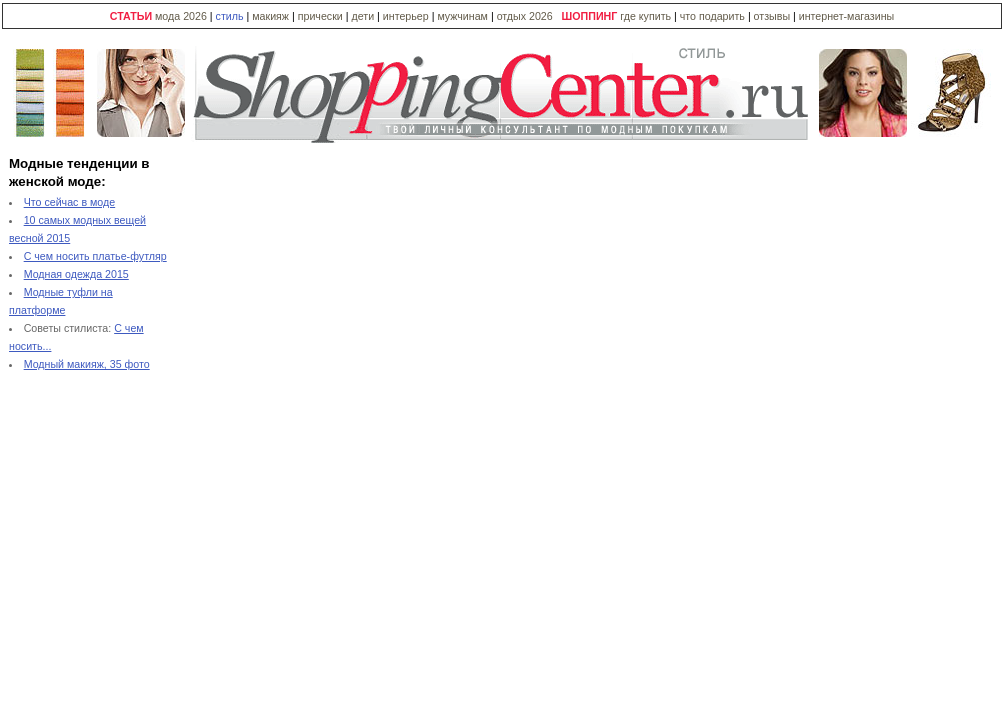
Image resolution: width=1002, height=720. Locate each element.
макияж (270, 16)
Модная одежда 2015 (76, 274)
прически (320, 16)
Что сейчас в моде (70, 202)
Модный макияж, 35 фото (87, 364)
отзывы (772, 16)
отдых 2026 (525, 16)
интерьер (406, 16)
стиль (230, 16)
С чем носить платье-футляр (95, 256)
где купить (647, 16)
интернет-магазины (846, 16)
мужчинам (462, 16)
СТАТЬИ (131, 16)
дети (362, 16)
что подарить (714, 16)
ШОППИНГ (590, 16)
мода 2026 (181, 16)
